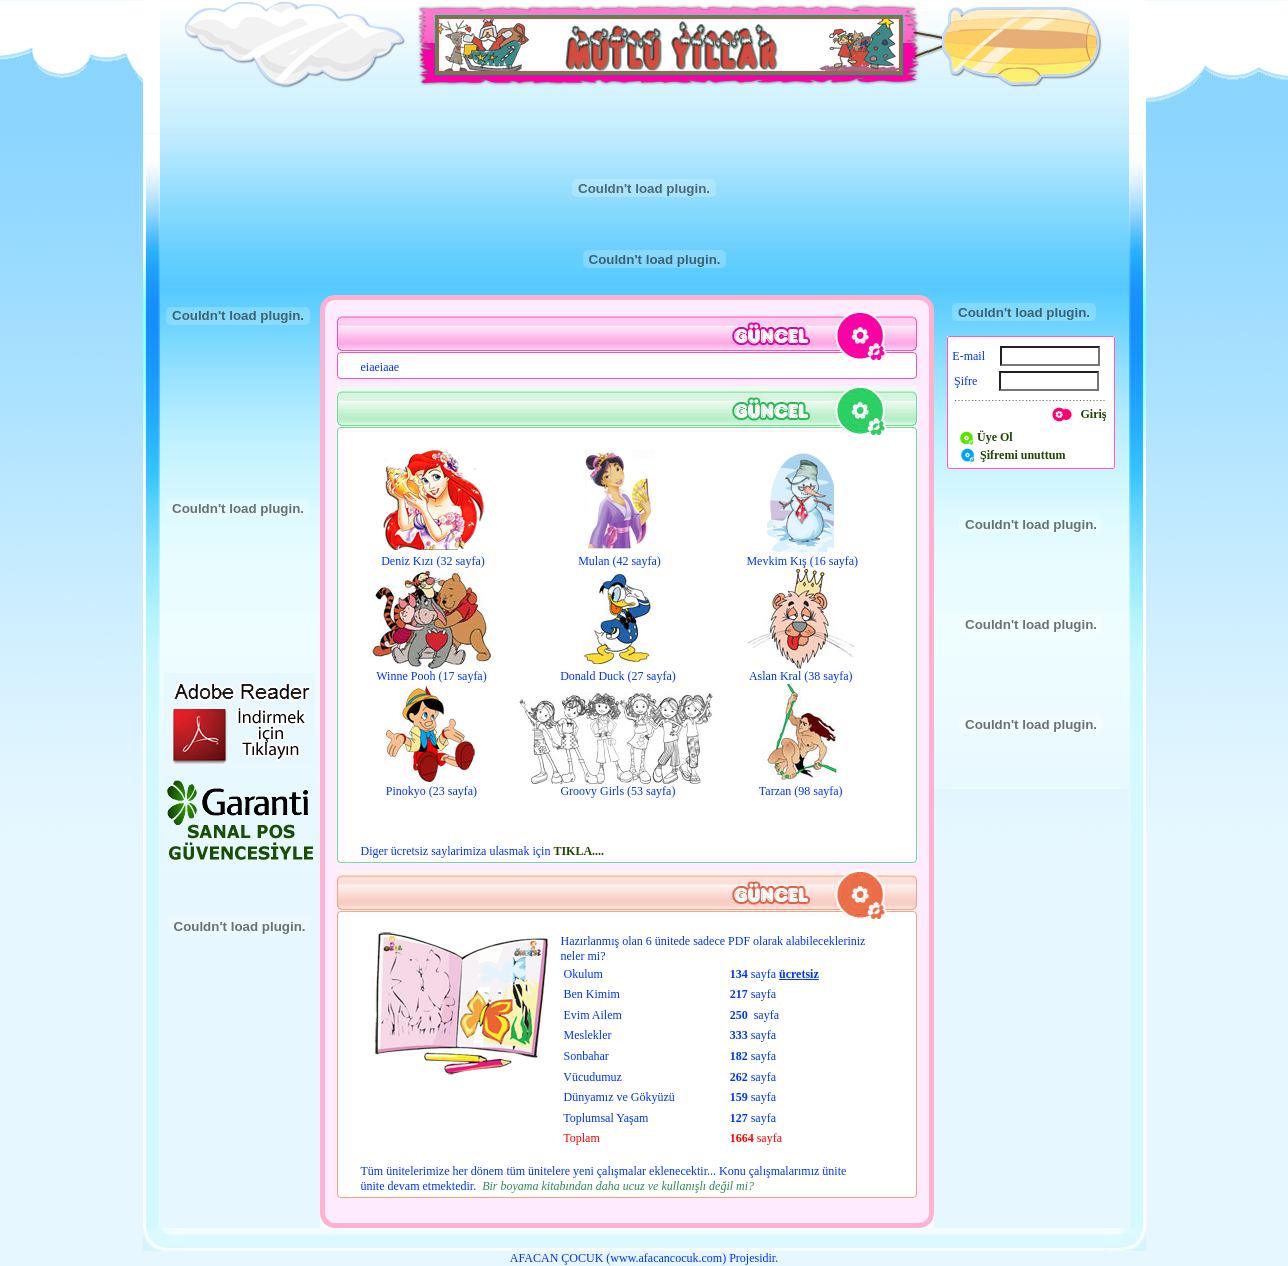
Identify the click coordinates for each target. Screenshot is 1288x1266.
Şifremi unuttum (1022, 455)
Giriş (1094, 414)
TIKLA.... (578, 851)
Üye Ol (995, 437)
